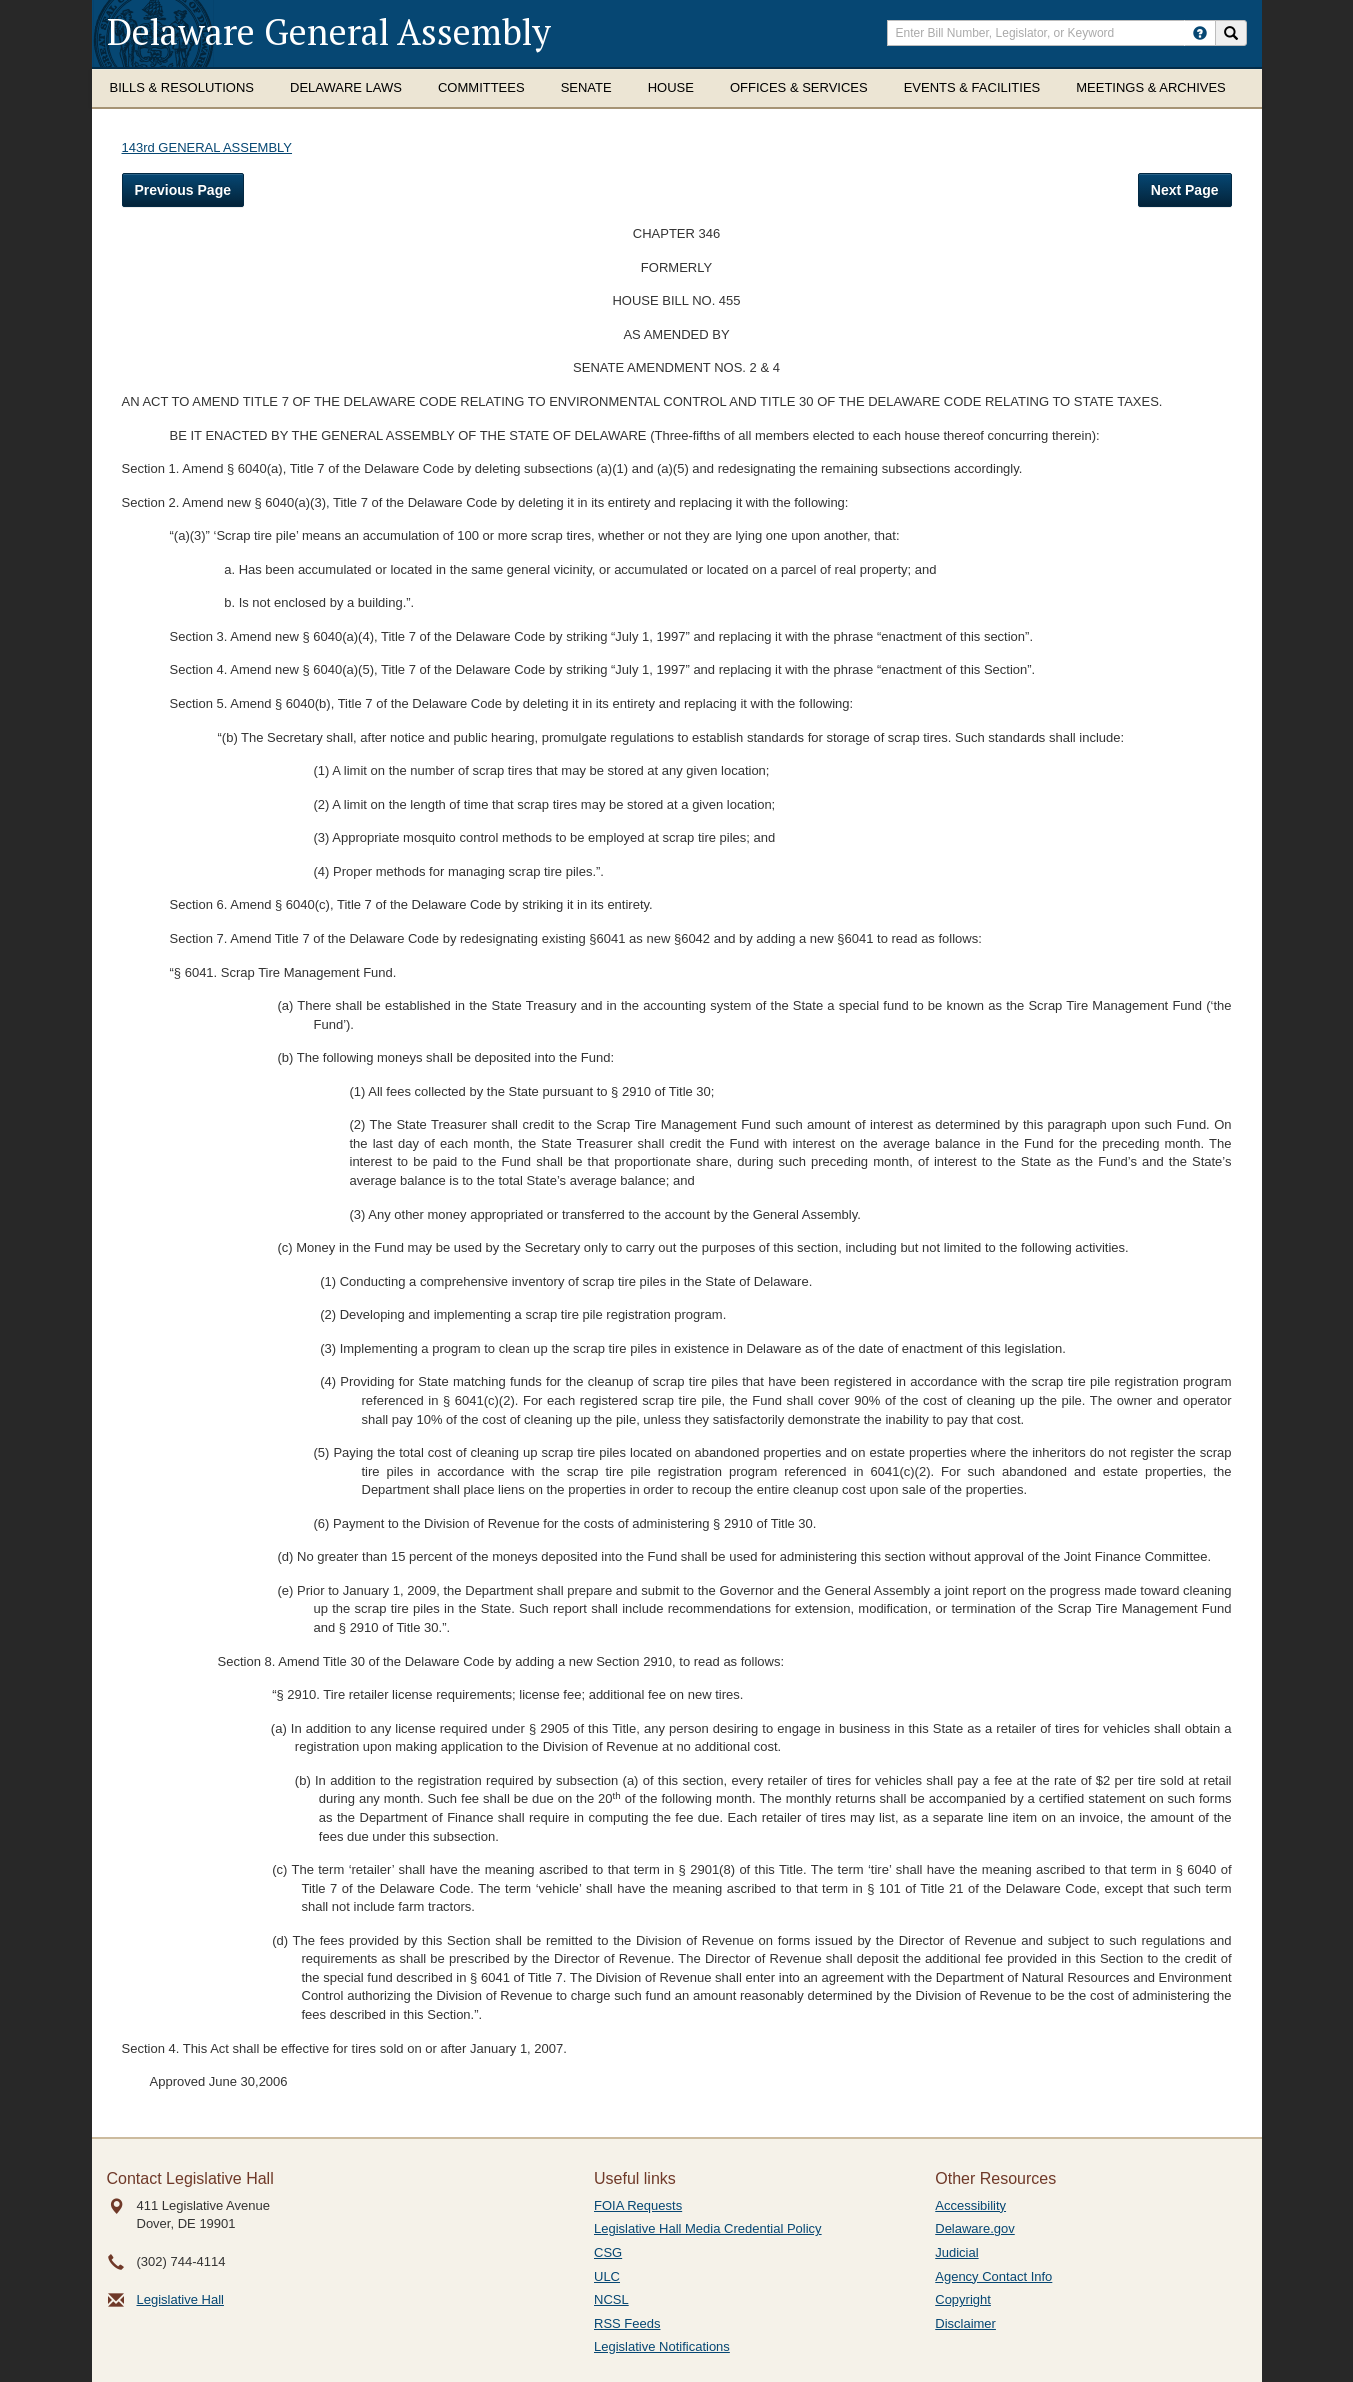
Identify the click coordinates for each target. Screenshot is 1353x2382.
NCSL (611, 2299)
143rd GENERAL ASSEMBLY (207, 147)
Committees (481, 87)
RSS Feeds (627, 2323)
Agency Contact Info (993, 2276)
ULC (607, 2276)
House (671, 87)
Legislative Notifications (662, 2346)
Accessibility (970, 2205)
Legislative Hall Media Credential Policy (708, 2228)
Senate (586, 87)
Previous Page (183, 190)
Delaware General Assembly (329, 31)
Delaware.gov (975, 2228)
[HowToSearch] (1200, 33)
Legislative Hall (180, 2299)
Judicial (956, 2252)
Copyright (963, 2299)
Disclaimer (965, 2323)
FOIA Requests (638, 2205)
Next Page (1185, 190)
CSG (608, 2252)
